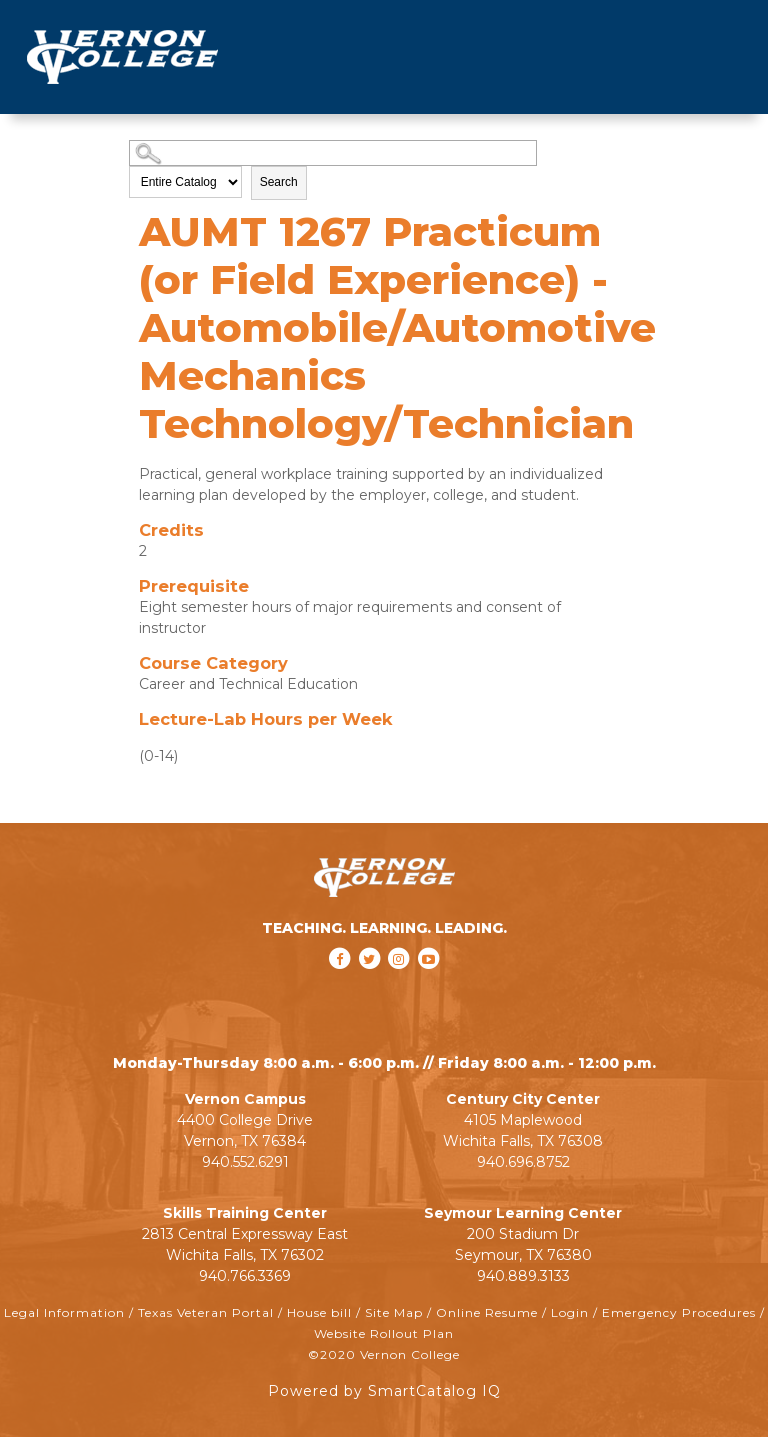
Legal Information (64, 1312)
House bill (319, 1312)
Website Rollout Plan (384, 1333)
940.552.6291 (245, 1162)
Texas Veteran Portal (206, 1312)
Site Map (394, 1312)
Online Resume (487, 1312)
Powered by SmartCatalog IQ (384, 1391)
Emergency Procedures (679, 1312)
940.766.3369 (245, 1276)
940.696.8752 (523, 1162)
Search (279, 182)
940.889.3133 (523, 1276)
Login (570, 1312)
